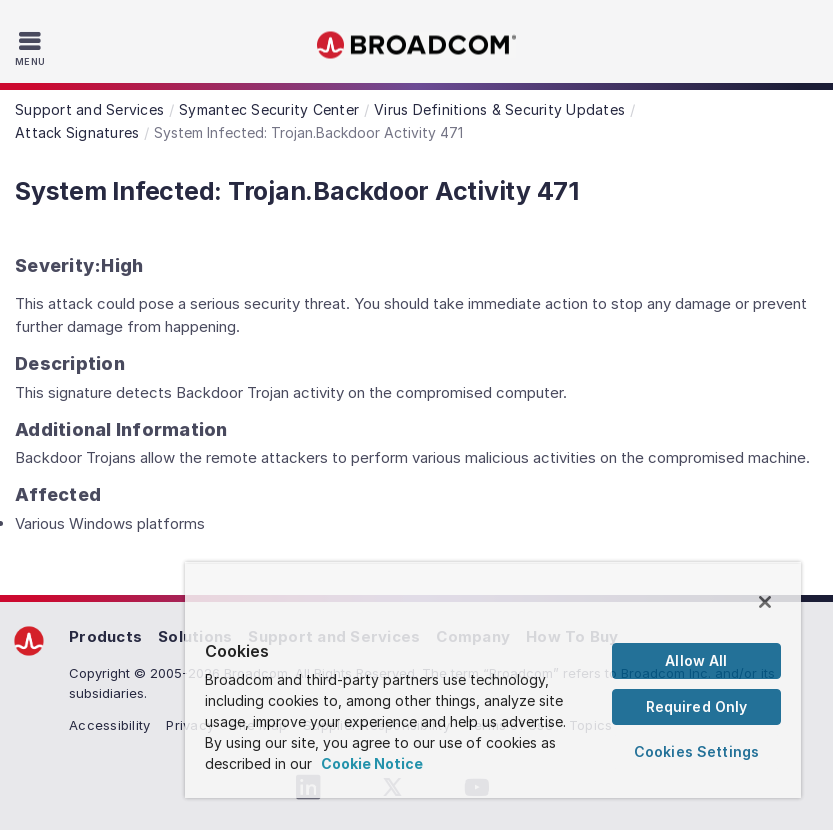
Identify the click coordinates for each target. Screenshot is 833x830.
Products (105, 636)
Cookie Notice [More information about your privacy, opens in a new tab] (372, 763)
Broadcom (417, 45)
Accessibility (109, 725)
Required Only (697, 706)
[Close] (765, 602)
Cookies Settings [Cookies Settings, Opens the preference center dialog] (696, 751)
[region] (493, 680)
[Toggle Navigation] (32, 48)
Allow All (696, 660)
